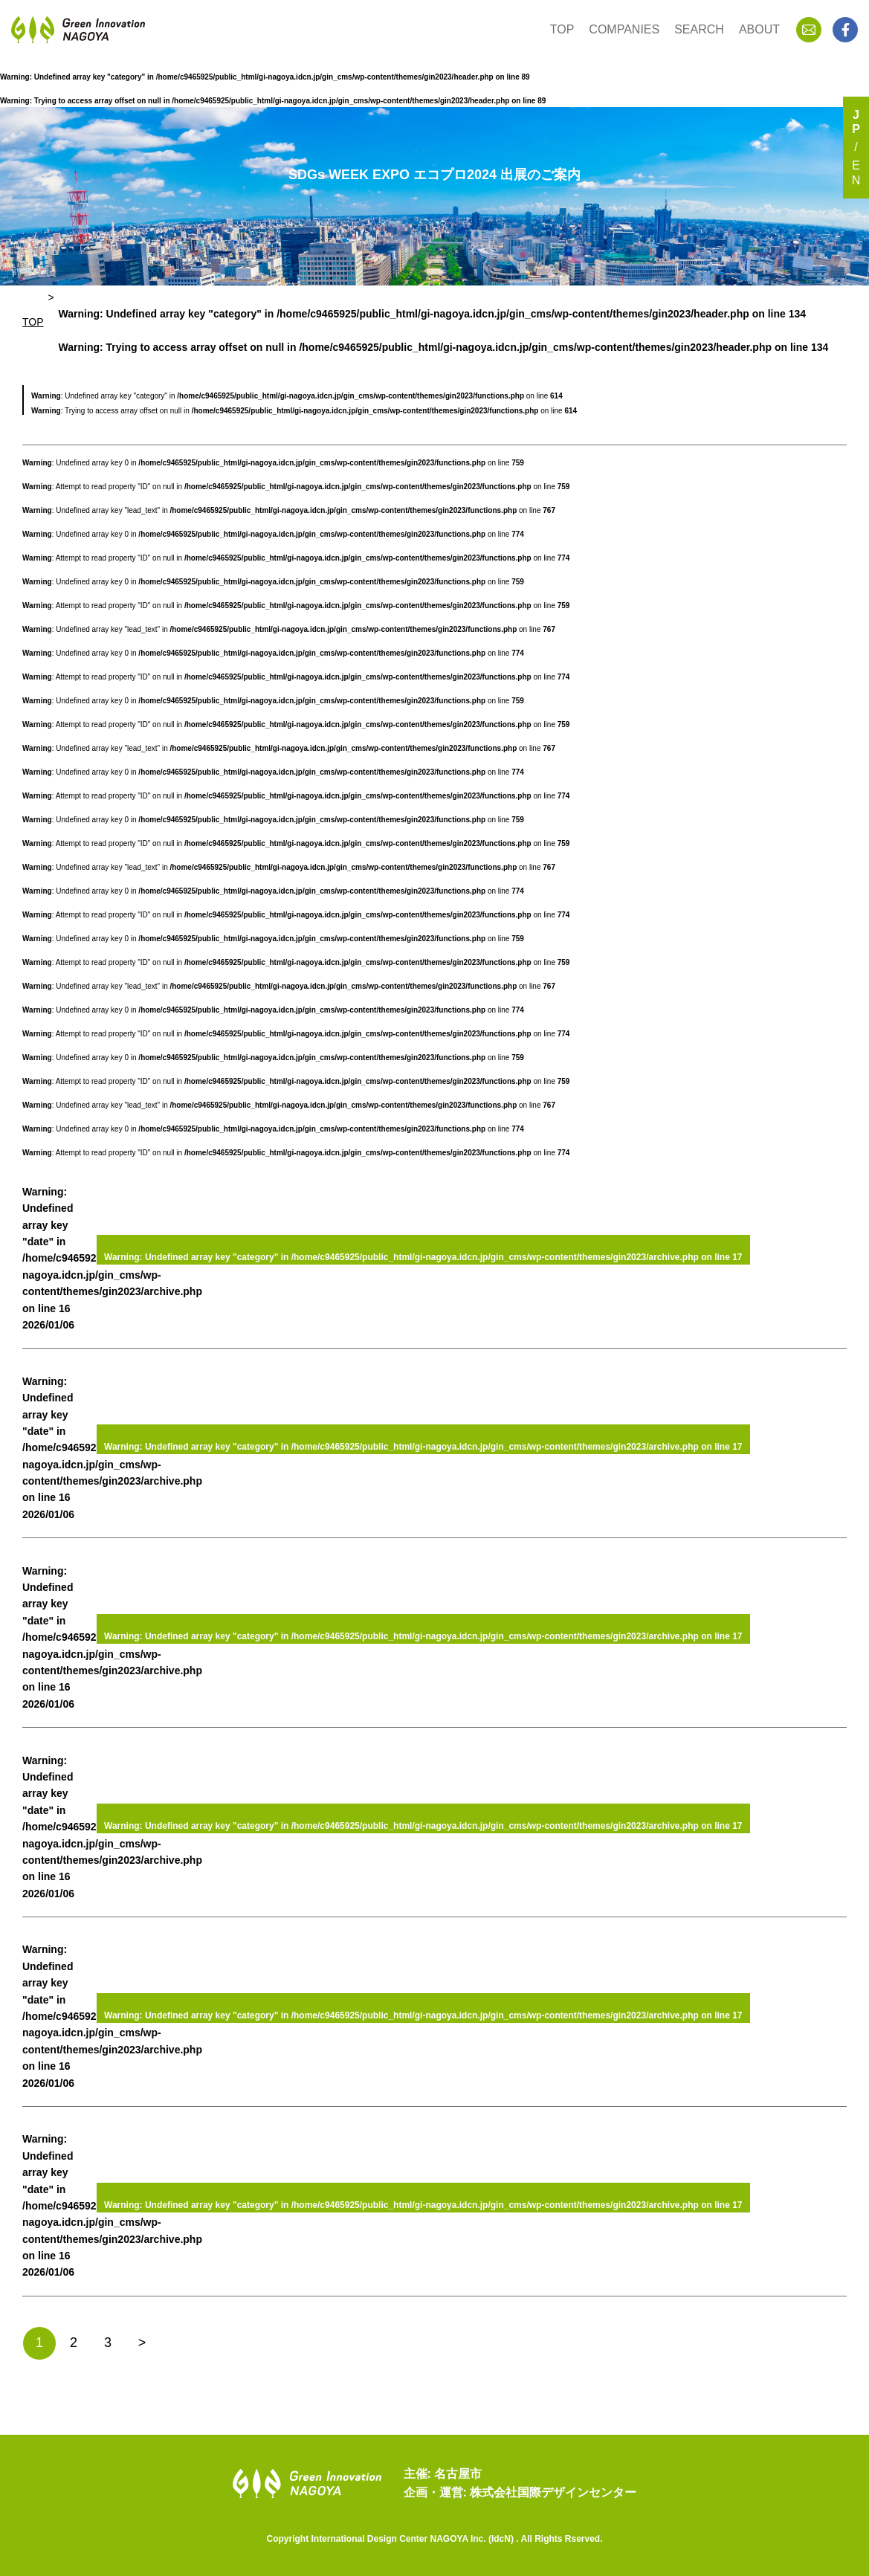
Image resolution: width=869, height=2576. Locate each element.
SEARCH (699, 29)
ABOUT (759, 29)
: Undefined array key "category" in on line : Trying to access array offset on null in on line (444, 330)
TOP (562, 29)
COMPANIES (624, 29)
